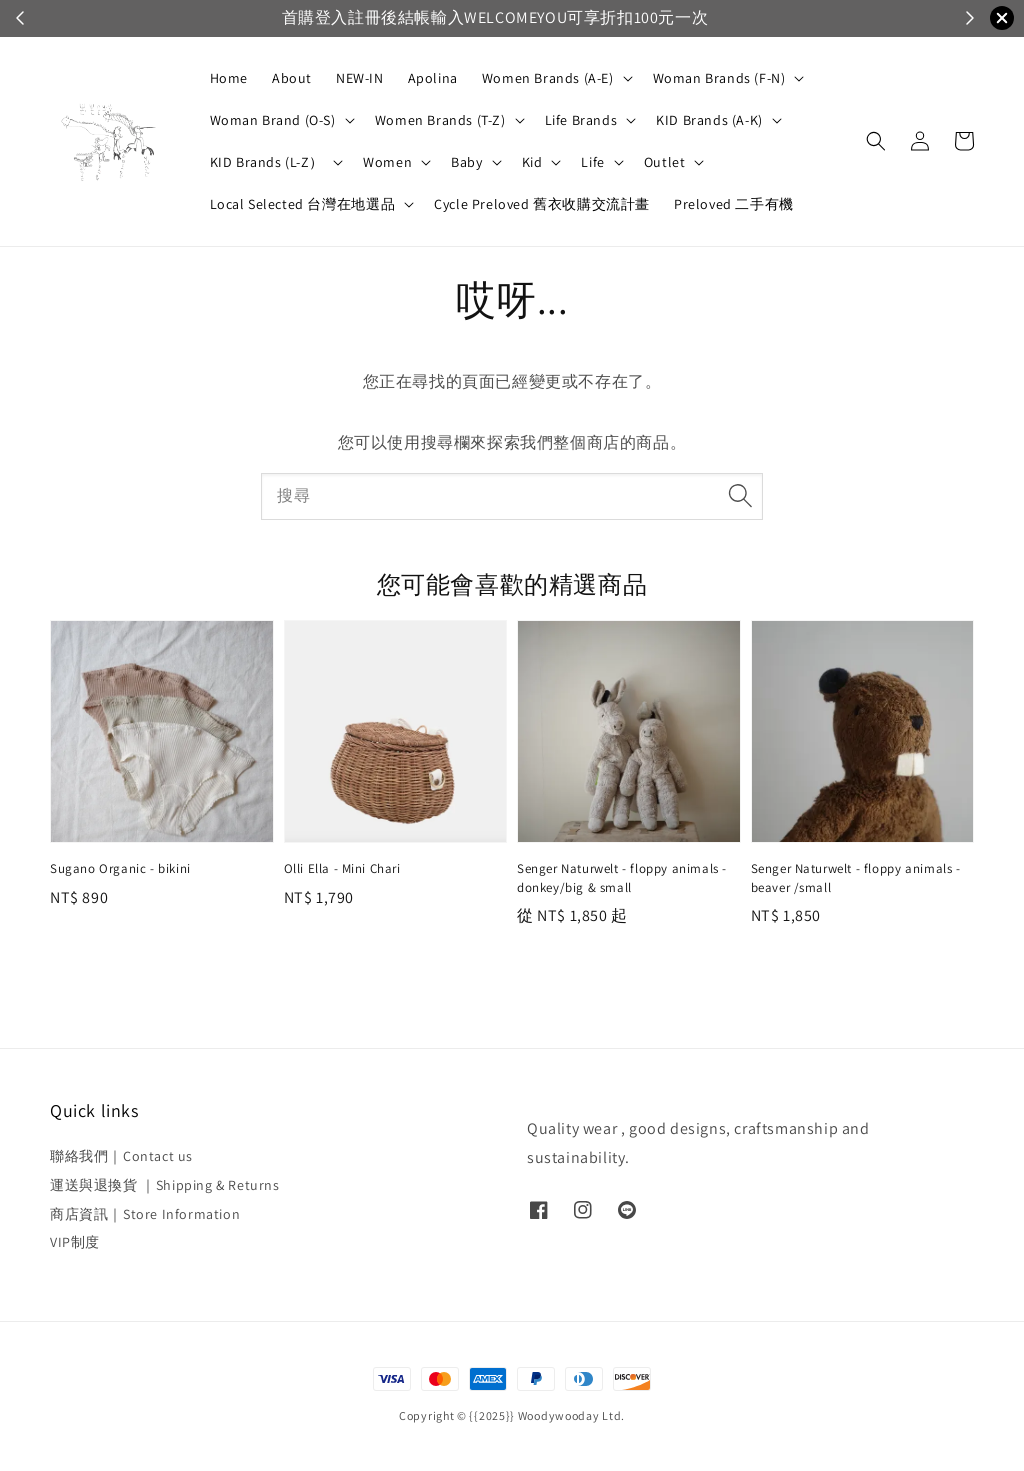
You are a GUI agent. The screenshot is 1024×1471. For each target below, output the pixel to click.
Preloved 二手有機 (734, 204)
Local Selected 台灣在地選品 (303, 204)
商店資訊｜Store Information (145, 1214)
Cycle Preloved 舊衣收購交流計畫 (542, 204)
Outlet (665, 162)
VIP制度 (75, 1242)
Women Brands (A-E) (548, 78)
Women (387, 162)
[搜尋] (740, 496)
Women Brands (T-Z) (440, 120)
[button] (876, 141)
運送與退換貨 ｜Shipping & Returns (165, 1185)
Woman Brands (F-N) (719, 78)
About (292, 78)
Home (229, 78)
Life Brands (581, 120)
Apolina (433, 78)
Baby (466, 162)
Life (592, 162)
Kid (532, 162)
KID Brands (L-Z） (267, 162)
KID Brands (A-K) (709, 120)
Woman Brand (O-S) (273, 120)
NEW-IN (360, 78)
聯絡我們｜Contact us (121, 1156)
